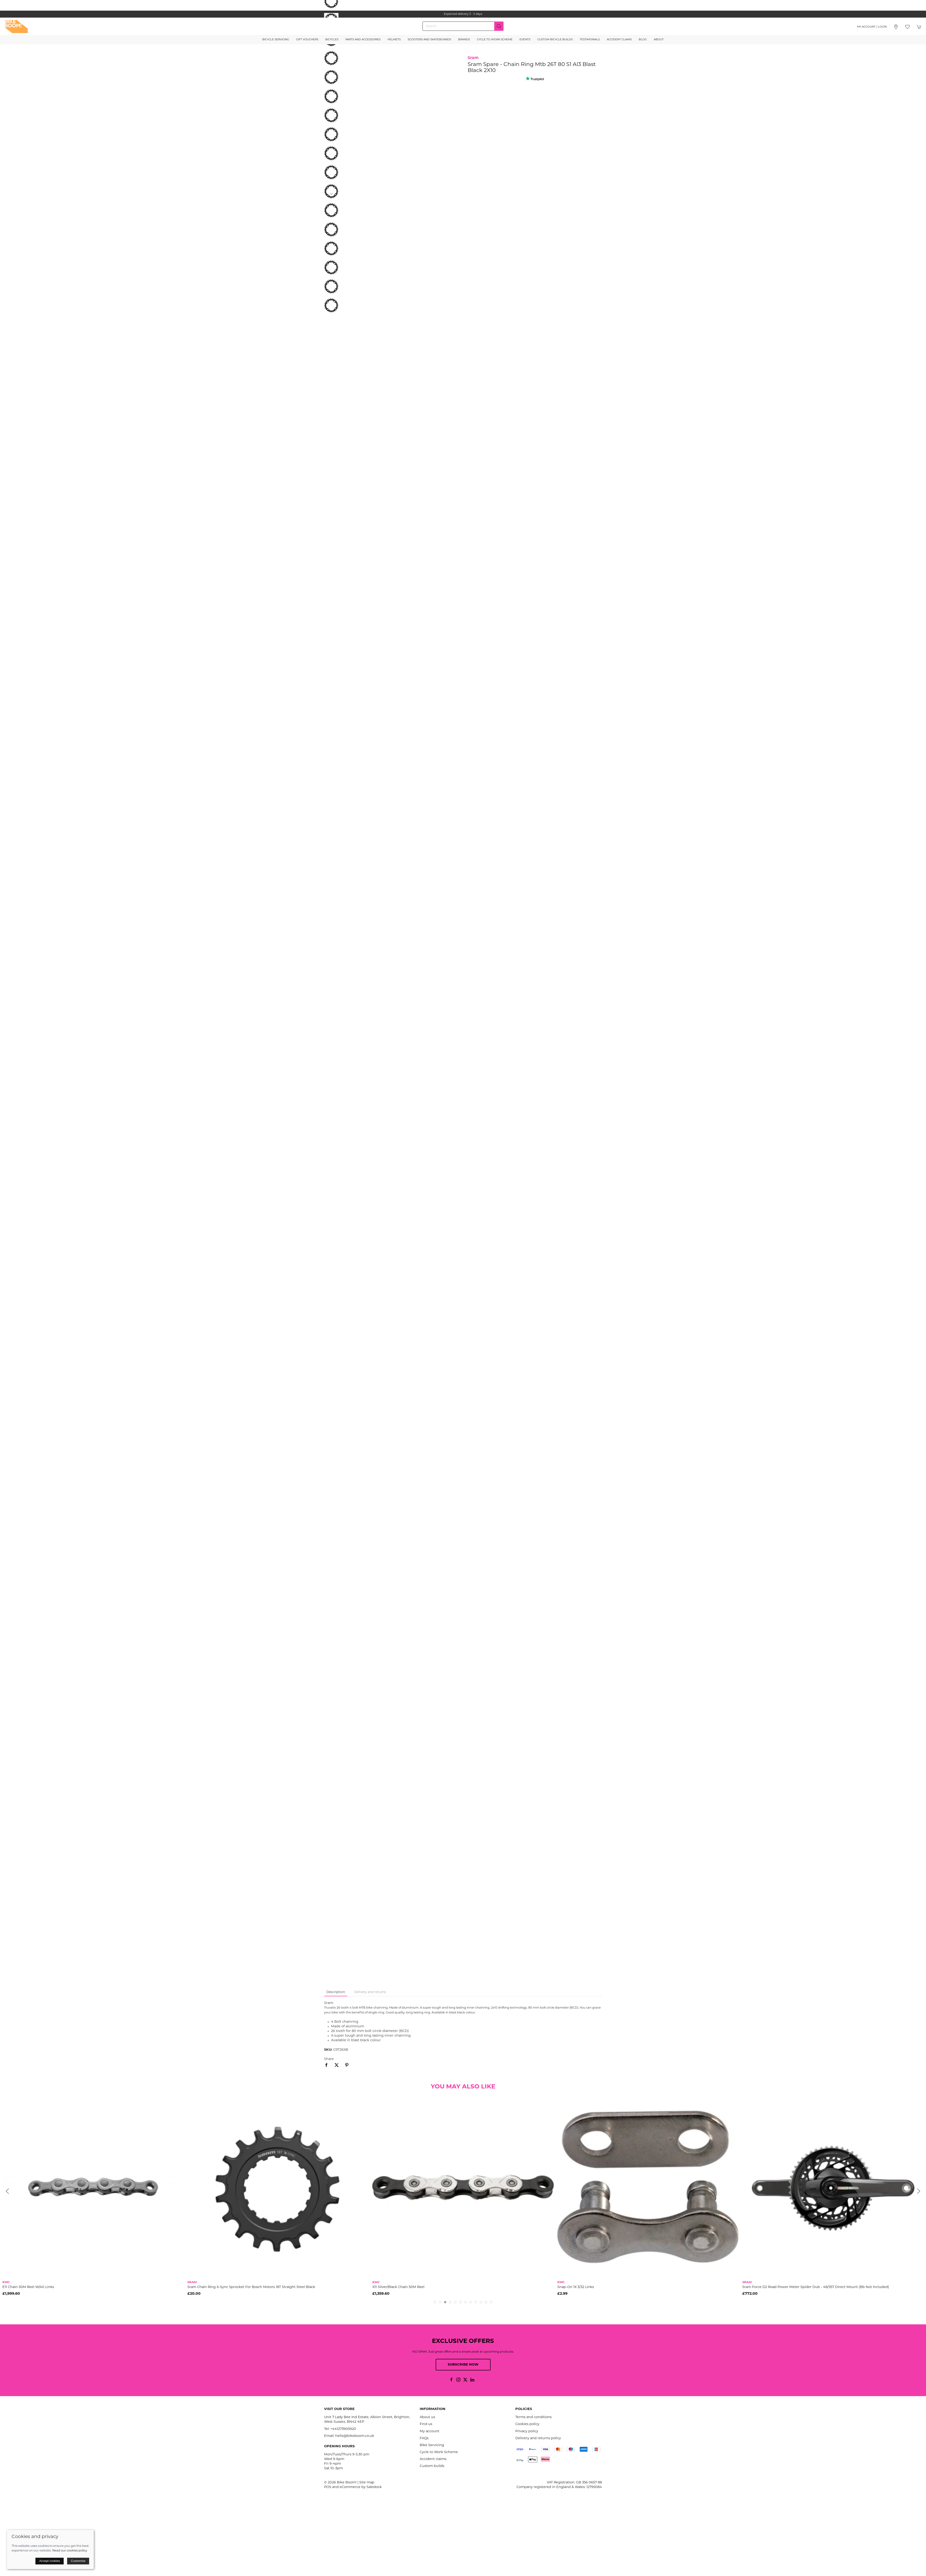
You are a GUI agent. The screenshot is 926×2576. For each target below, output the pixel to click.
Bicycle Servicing (275, 39)
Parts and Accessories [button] (363, 39)
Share (329, 2099)
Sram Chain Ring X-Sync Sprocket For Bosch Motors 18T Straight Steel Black (436, 2327)
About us (427, 2458)
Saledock (374, 2527)
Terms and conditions (533, 2458)
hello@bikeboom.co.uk (354, 2476)
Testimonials (590, 39)
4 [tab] (350, 1986)
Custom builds (432, 2506)
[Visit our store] (896, 26)
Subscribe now (463, 2405)
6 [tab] (350, 1996)
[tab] (435, 2342)
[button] (907, 26)
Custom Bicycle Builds (555, 39)
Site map (366, 2523)
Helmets (394, 39)
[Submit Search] (499, 26)
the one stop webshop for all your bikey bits (463, 14)
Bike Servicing (432, 2486)
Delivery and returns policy (538, 2479)
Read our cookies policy (69, 2550)
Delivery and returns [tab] (370, 2032)
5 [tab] (350, 1991)
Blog (643, 39)
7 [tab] (350, 2001)
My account (429, 2472)
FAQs (424, 2479)
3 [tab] (350, 1980)
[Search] (463, 26)
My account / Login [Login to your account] (872, 26)
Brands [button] (464, 39)
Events (524, 39)
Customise (78, 2561)
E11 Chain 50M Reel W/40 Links (213, 2327)
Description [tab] (335, 2032)
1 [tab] (350, 1970)
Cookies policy (527, 2464)
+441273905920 (343, 2469)
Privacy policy (526, 2472)
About (659, 39)
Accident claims (433, 2499)
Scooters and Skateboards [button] (429, 39)
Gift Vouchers (307, 39)
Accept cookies (49, 2561)
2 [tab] (350, 1975)
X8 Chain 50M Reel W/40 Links (27, 2327)
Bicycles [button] (331, 39)
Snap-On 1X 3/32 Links (760, 2327)
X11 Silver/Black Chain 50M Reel (583, 2327)
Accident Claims (619, 39)
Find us (426, 2464)
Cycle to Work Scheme (495, 39)
